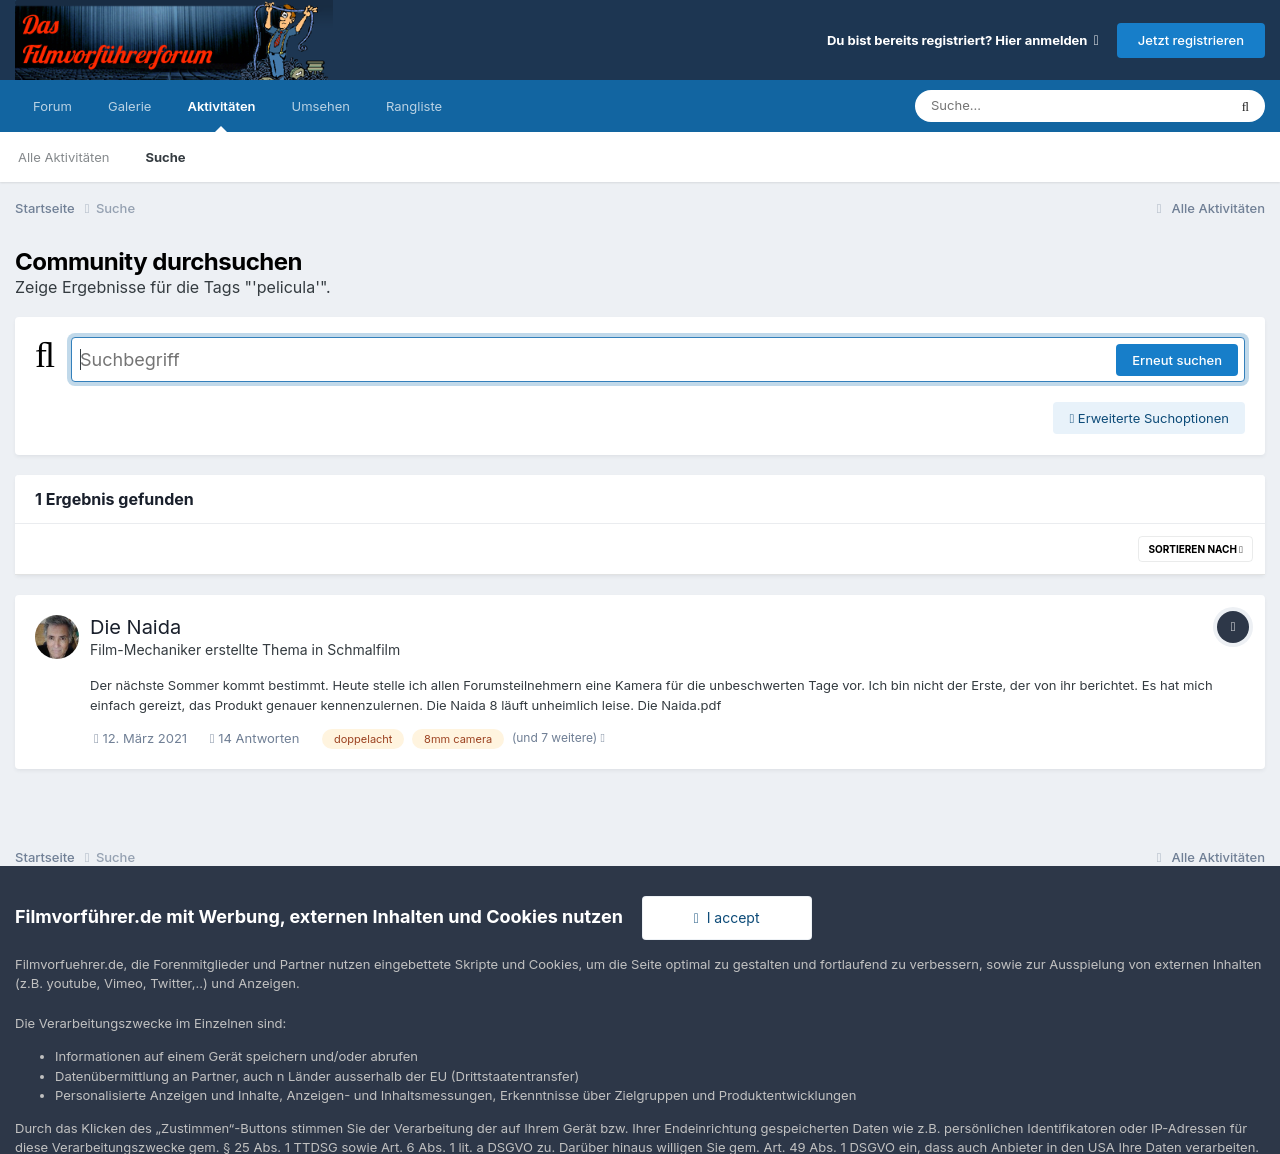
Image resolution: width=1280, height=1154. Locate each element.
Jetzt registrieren (1191, 40)
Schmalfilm (363, 649)
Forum (52, 106)
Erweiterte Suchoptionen (1149, 418)
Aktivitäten (221, 115)
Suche (165, 157)
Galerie (129, 106)
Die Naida (135, 627)
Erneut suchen (1177, 360)
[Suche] (1030, 106)
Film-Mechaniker (145, 649)
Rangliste (414, 106)
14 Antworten (255, 738)
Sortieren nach (1195, 549)
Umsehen (321, 106)
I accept (727, 917)
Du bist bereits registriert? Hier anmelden (963, 40)
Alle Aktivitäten (63, 157)
